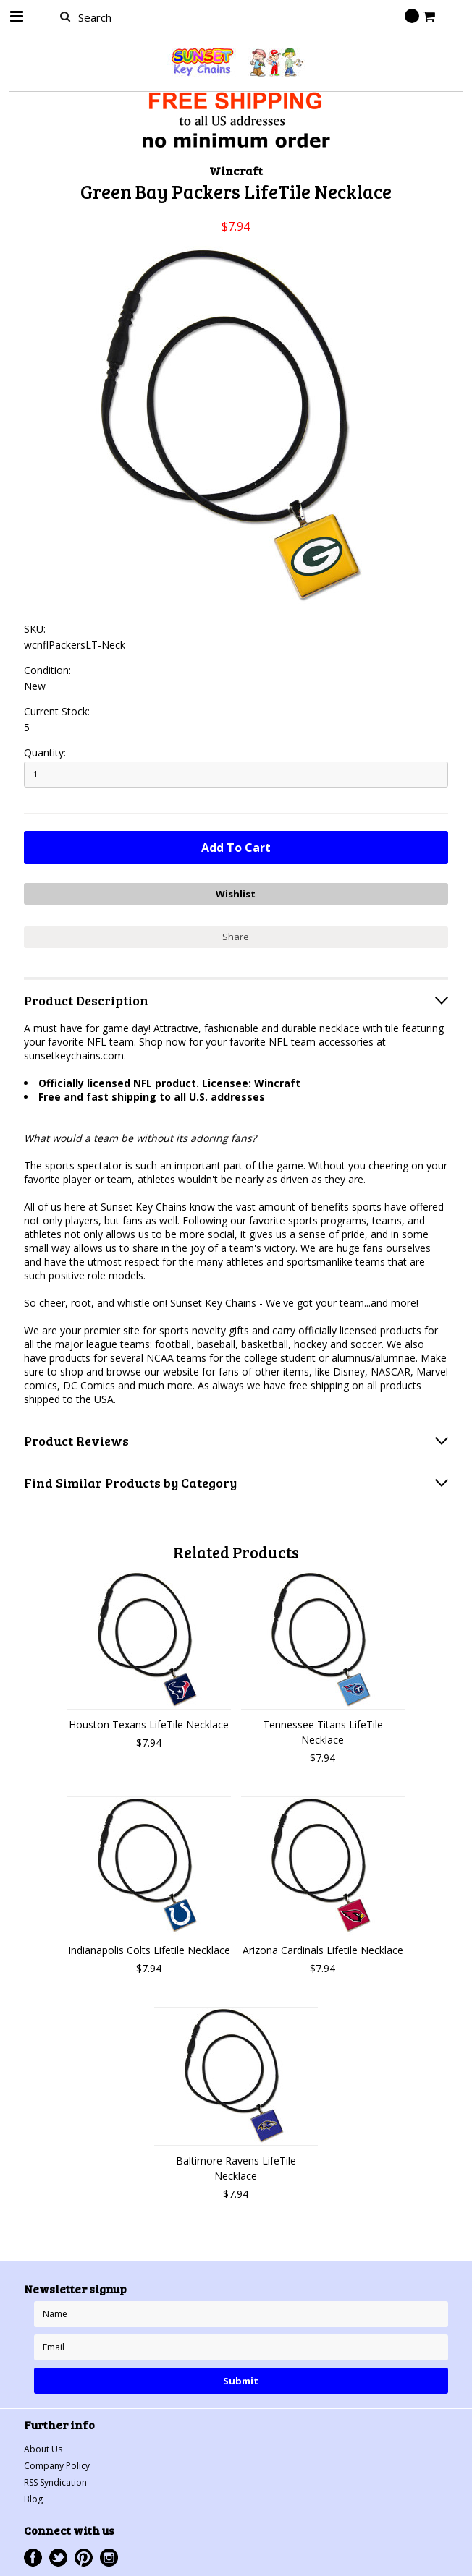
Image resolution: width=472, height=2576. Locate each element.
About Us (43, 2449)
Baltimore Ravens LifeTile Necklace (236, 2168)
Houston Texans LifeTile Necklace (149, 1724)
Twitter (58, 2558)
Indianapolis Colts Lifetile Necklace (149, 1950)
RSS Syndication (55, 2482)
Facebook (33, 2558)
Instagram (109, 2558)
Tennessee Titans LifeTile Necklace (323, 1732)
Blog (33, 2499)
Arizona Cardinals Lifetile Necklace (323, 1950)
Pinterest (84, 2558)
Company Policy (57, 2466)
